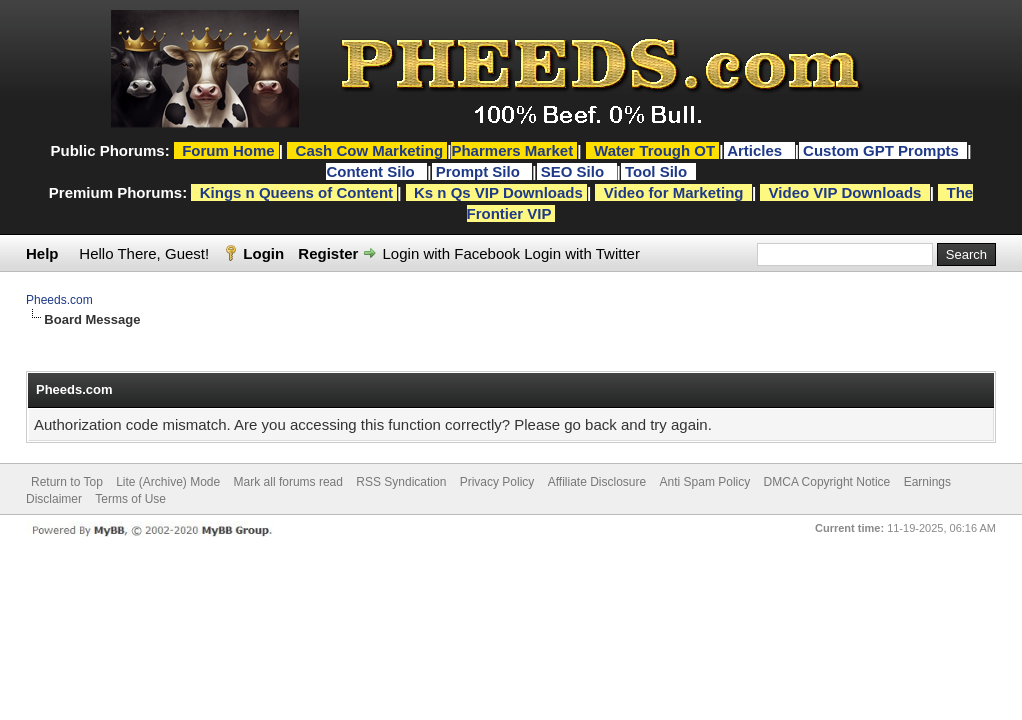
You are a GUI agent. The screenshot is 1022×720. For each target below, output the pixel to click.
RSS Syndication (401, 482)
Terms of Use (130, 499)
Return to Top (67, 482)
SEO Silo (575, 171)
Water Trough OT (654, 150)
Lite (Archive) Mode (168, 482)
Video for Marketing (674, 192)
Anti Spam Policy (705, 482)
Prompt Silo (480, 171)
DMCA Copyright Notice (827, 482)
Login (263, 253)
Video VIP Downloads (845, 192)
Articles (756, 150)
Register (328, 253)
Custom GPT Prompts (881, 150)
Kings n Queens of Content (296, 192)
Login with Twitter (582, 253)
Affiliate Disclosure (597, 482)
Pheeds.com (59, 300)
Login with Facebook (452, 253)
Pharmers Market (512, 150)
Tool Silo (658, 171)
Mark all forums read (288, 482)
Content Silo (372, 171)
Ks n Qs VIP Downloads (498, 192)
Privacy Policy (497, 482)
